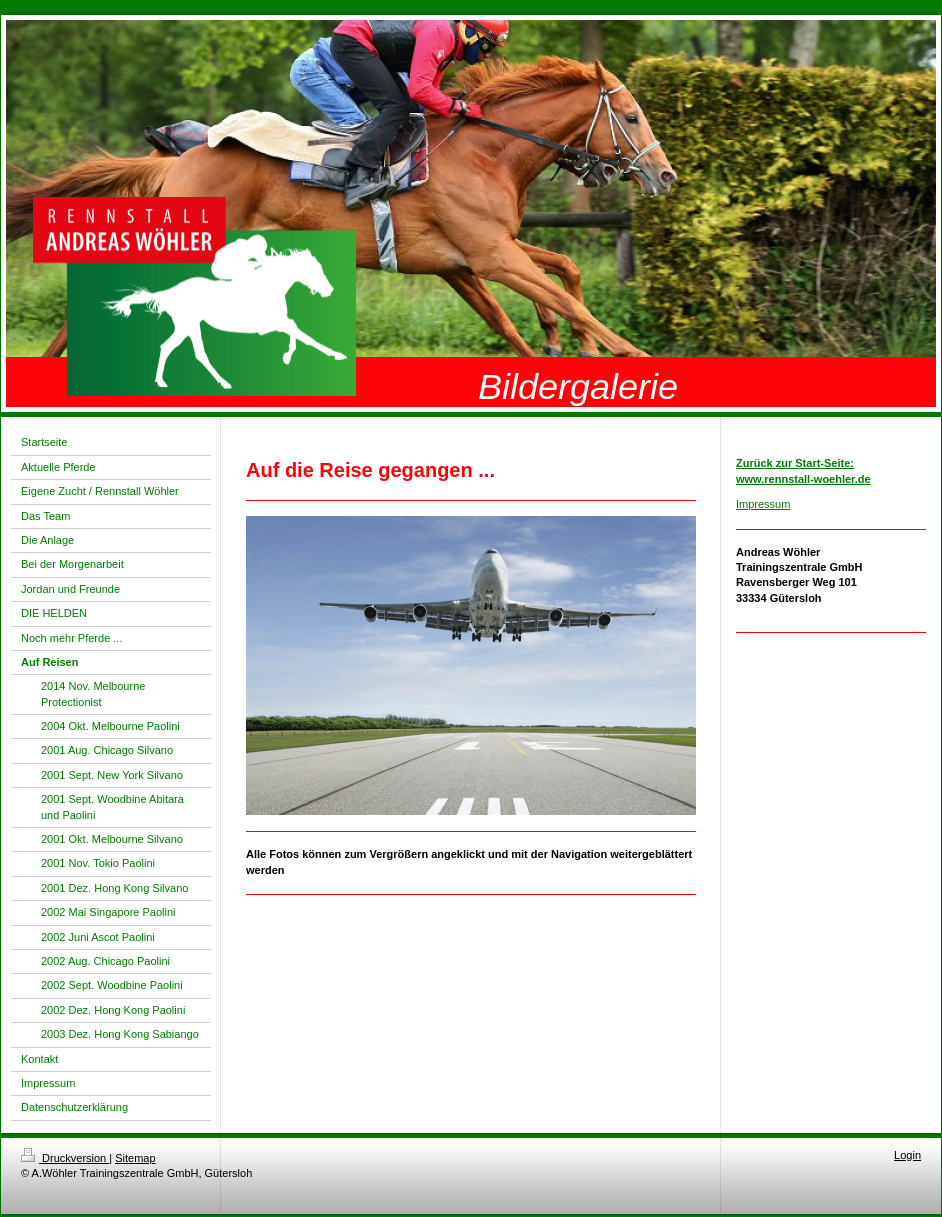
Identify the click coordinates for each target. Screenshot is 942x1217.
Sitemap (135, 1158)
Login (907, 1155)
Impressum (763, 504)
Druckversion (65, 1158)
